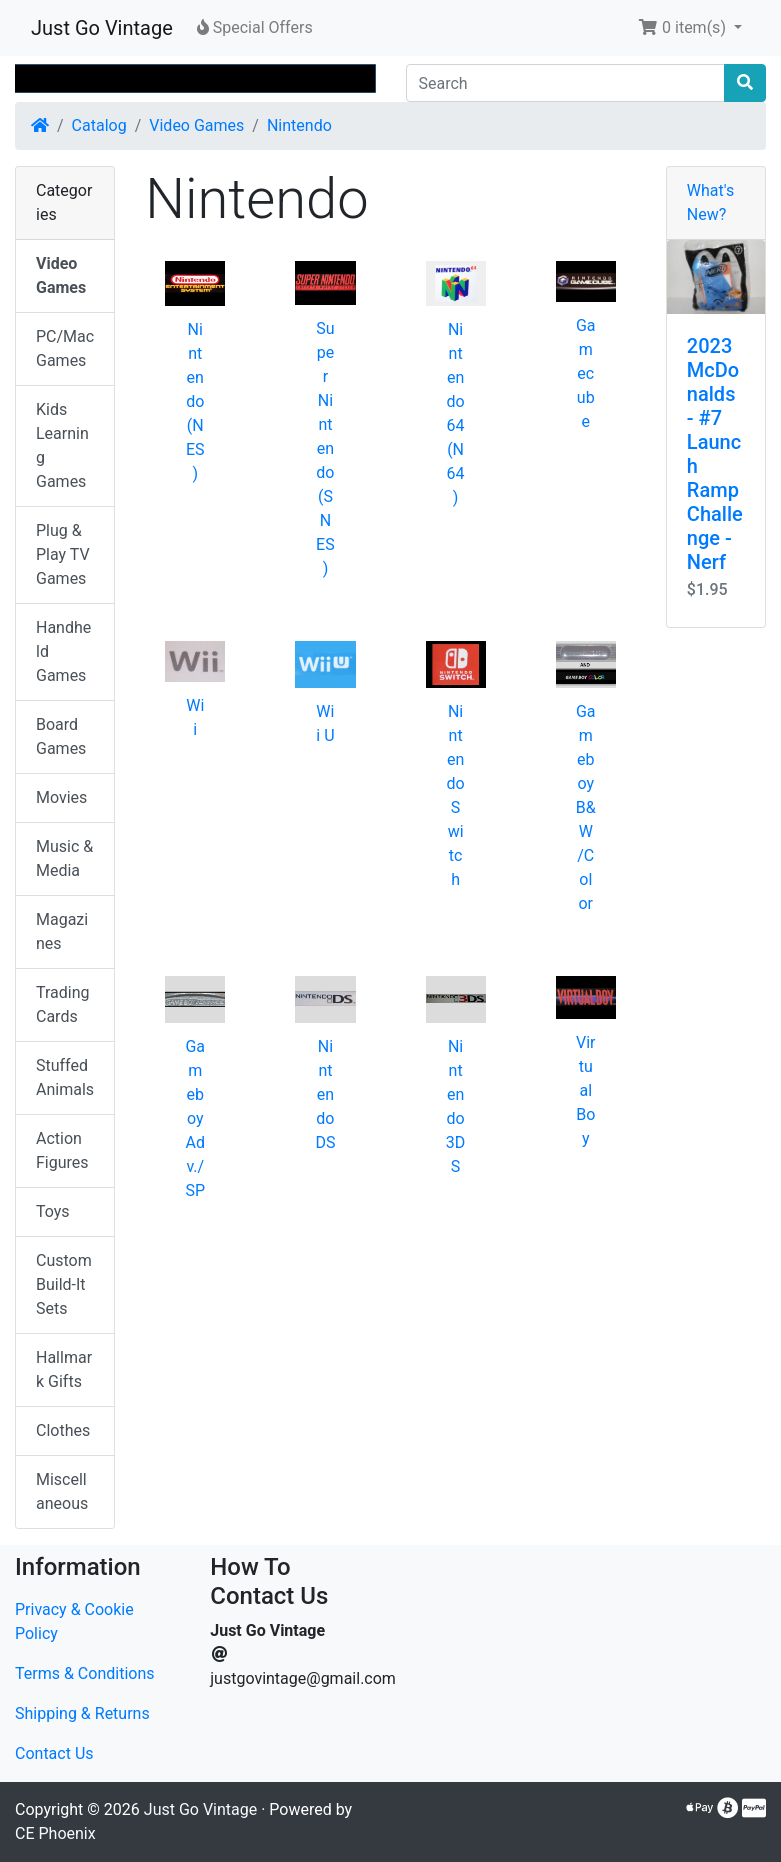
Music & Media (64, 858)
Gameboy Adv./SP (195, 1118)
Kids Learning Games (62, 445)
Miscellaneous (62, 1491)
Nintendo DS (325, 1094)
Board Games (61, 736)
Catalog (99, 125)
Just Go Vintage (102, 28)
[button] (690, 28)
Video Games (196, 125)
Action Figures (62, 1150)
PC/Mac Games (65, 348)
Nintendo (299, 125)
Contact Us (54, 1753)
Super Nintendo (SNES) (325, 448)
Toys (53, 1211)
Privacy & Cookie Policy (74, 1621)
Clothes (63, 1430)
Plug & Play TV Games (63, 554)
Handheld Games (63, 651)
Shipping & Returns (82, 1713)
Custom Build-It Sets (64, 1284)
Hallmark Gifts (64, 1369)
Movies (61, 797)
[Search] (566, 83)
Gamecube (586, 373)
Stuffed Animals (65, 1077)
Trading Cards (63, 1004)
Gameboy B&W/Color (586, 807)
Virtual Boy (586, 1090)
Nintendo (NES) (195, 401)
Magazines (62, 931)
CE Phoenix (55, 1833)
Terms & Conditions (85, 1673)
